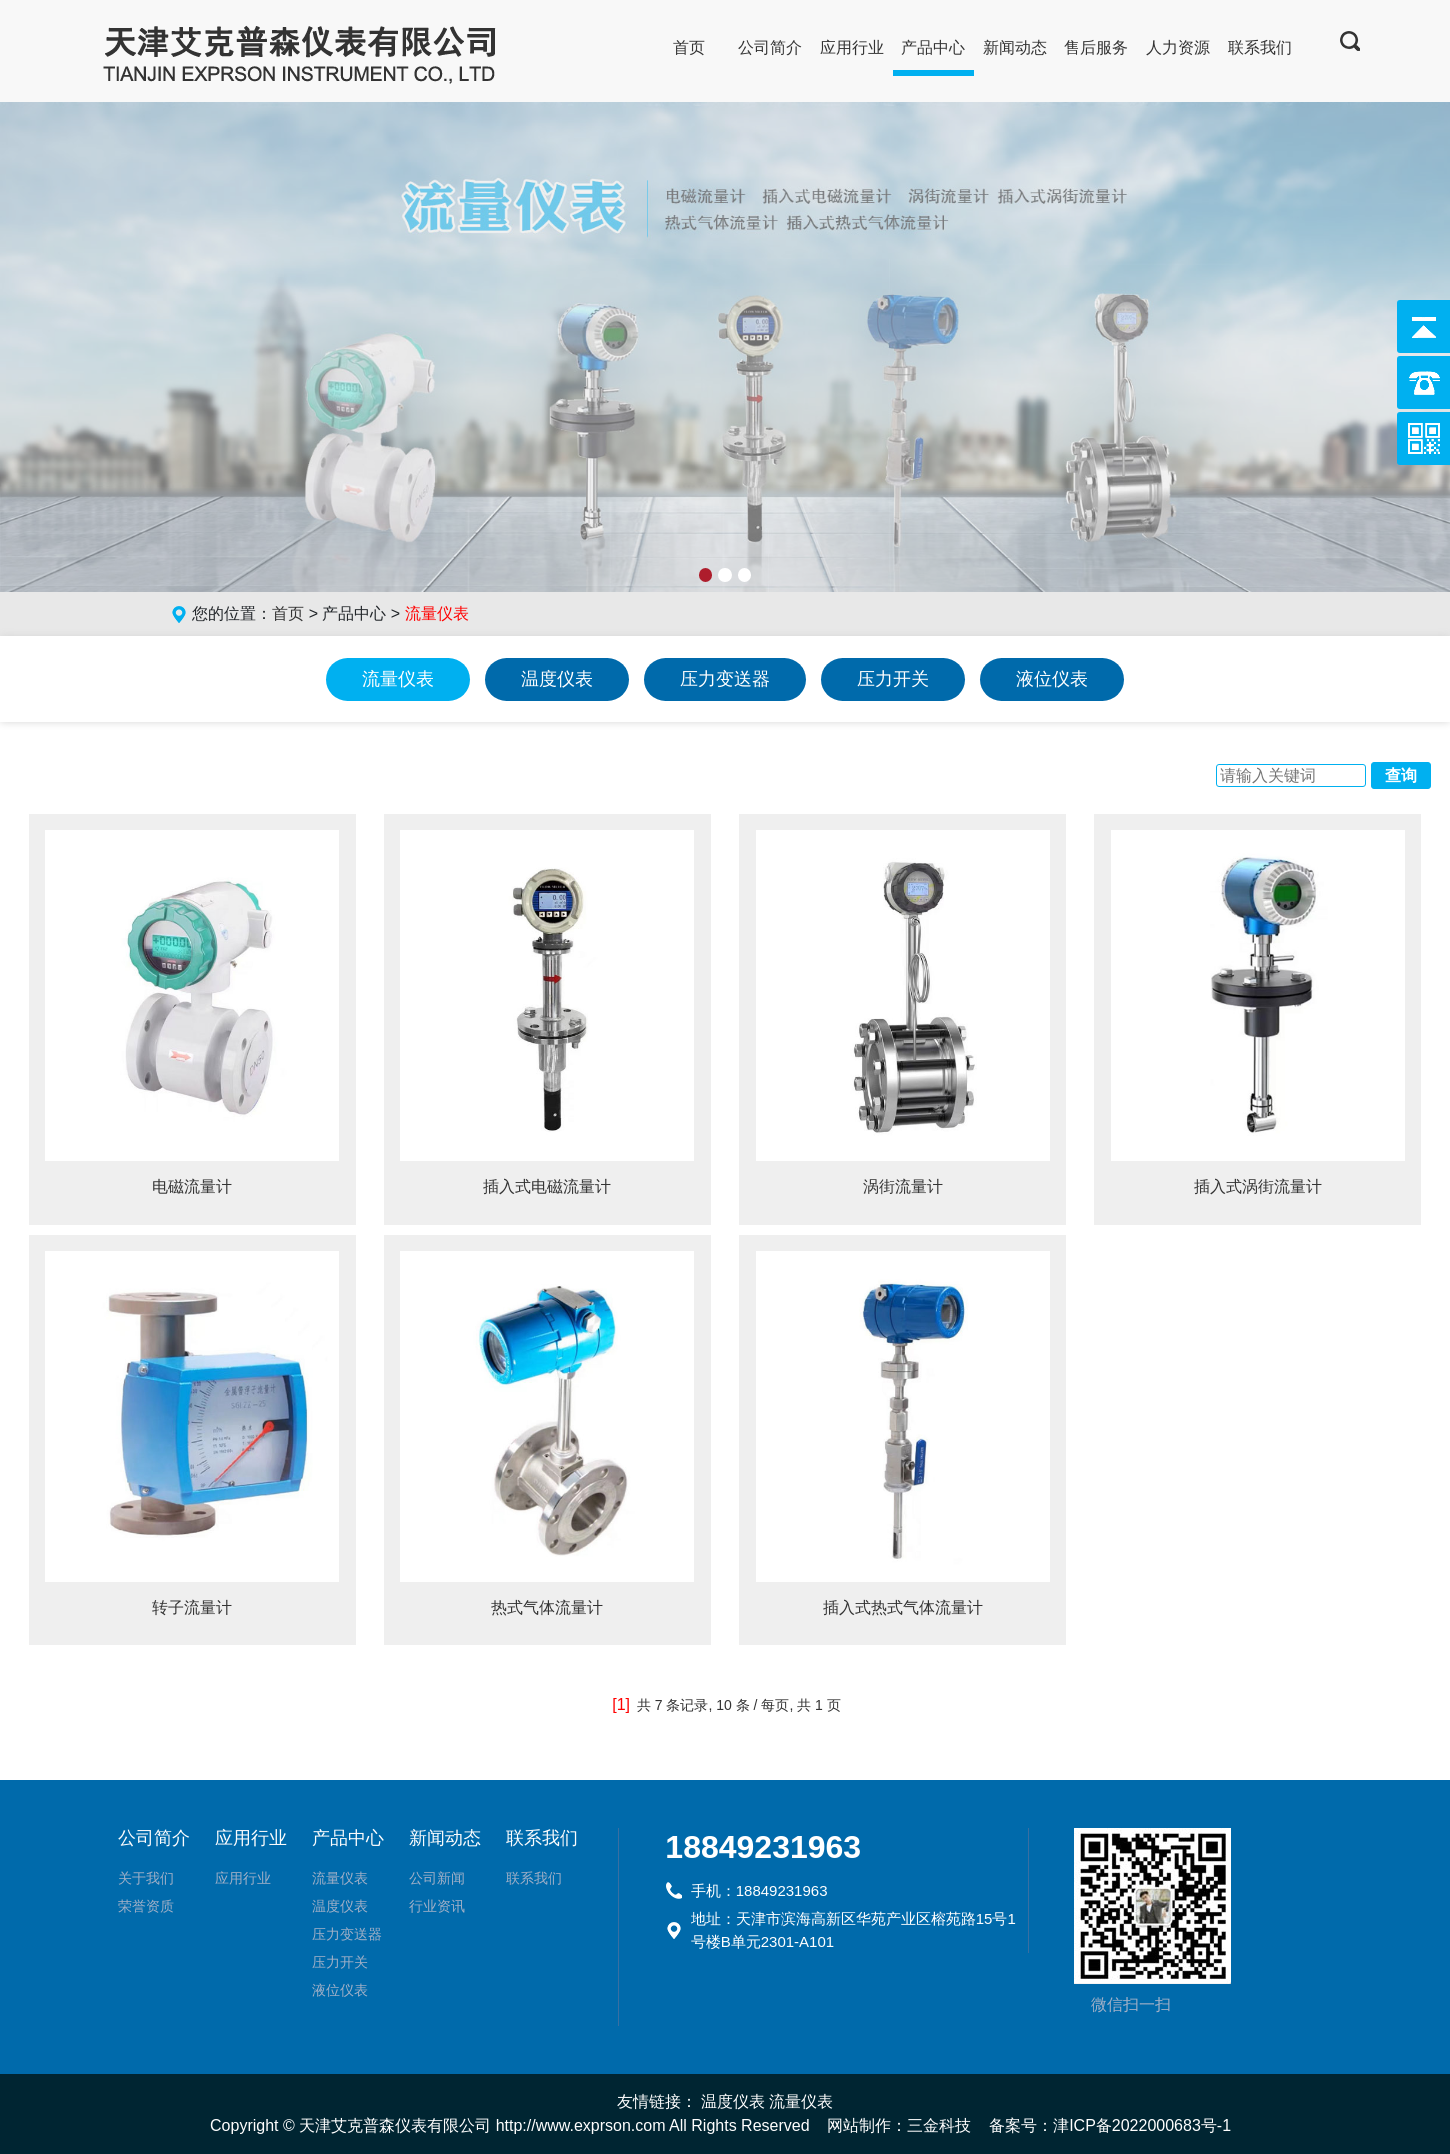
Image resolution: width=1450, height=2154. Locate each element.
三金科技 (939, 2125)
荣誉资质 (146, 1906)
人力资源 (1178, 47)
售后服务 (1096, 47)
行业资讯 (437, 1906)
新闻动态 (1015, 47)
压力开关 (893, 679)
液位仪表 (1052, 679)
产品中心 (933, 47)
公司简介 (770, 47)
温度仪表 (557, 679)
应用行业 (852, 47)
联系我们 (1260, 47)
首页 (689, 47)
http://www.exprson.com (581, 2125)
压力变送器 (725, 679)
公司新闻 (437, 1878)
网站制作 (859, 2125)
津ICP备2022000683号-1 (1142, 2125)
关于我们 (146, 1878)
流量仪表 (398, 679)
